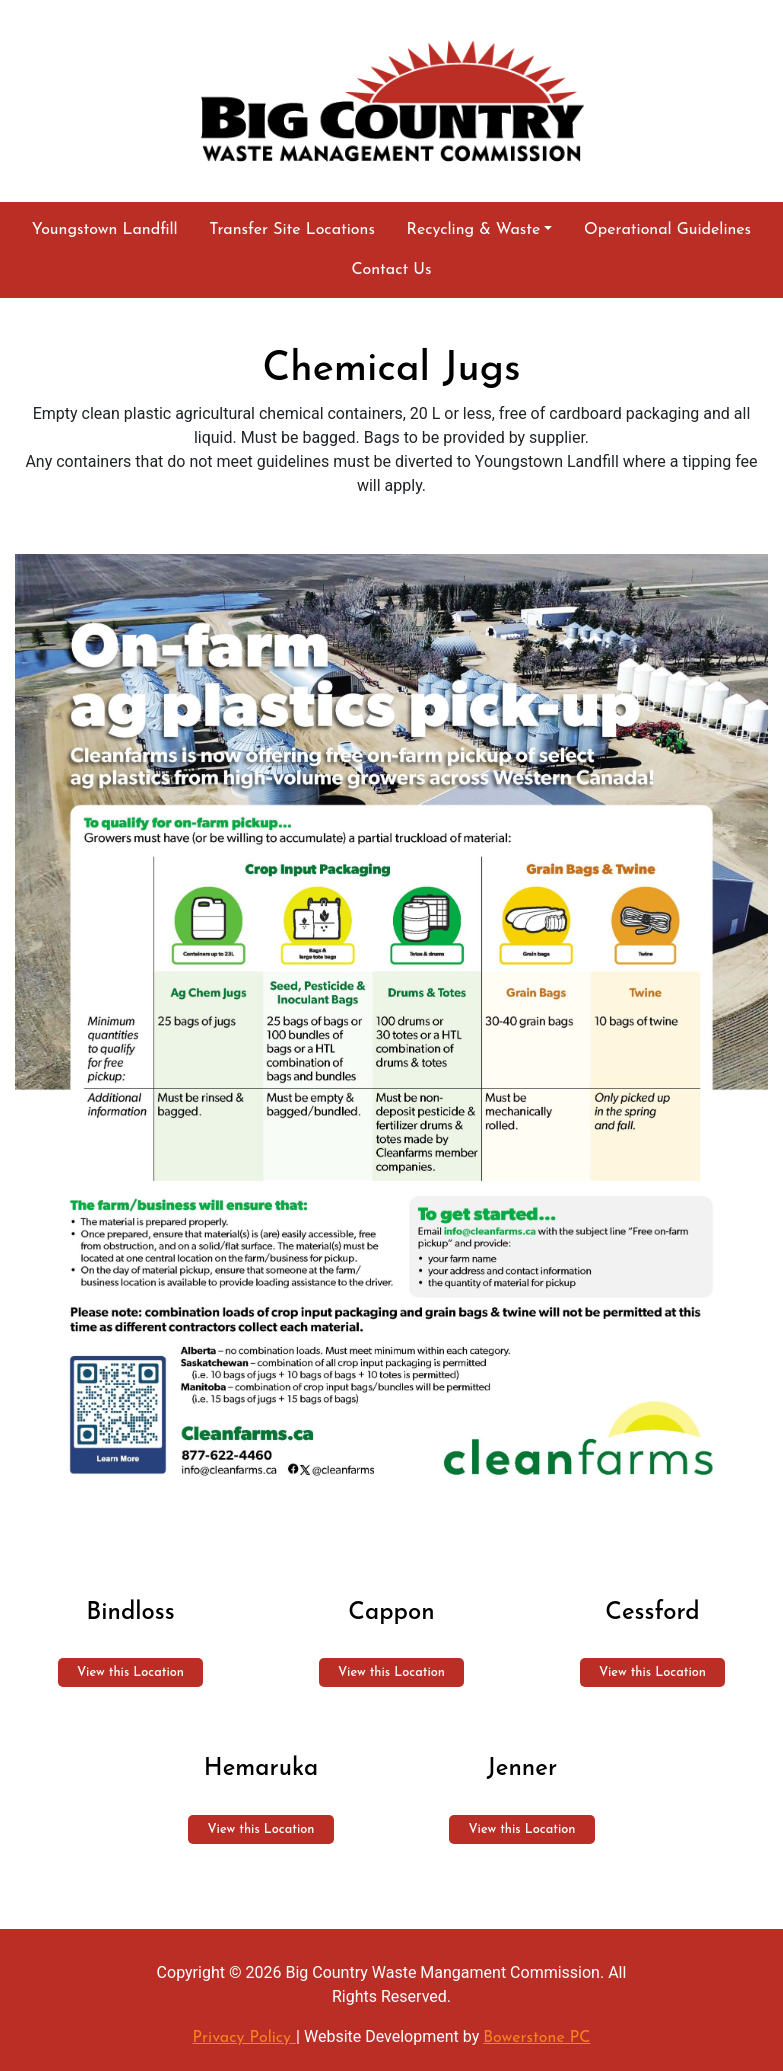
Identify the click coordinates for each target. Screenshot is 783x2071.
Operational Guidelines (667, 230)
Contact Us (391, 270)
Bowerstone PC (536, 2038)
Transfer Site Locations (292, 230)
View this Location (130, 1672)
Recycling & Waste (474, 230)
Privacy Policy (245, 2038)
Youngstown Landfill (105, 230)
